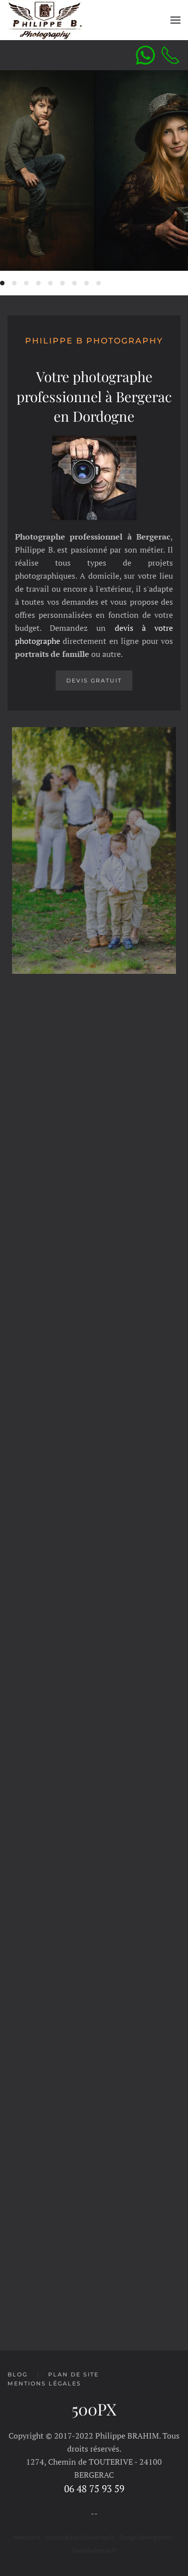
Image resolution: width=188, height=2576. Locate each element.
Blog (18, 2374)
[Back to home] (45, 20)
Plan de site (73, 2374)
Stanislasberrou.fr (94, 2550)
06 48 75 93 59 (94, 2489)
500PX (94, 2409)
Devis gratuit (94, 680)
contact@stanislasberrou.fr (80, 2537)
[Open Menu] (175, 20)
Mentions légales (44, 2383)
